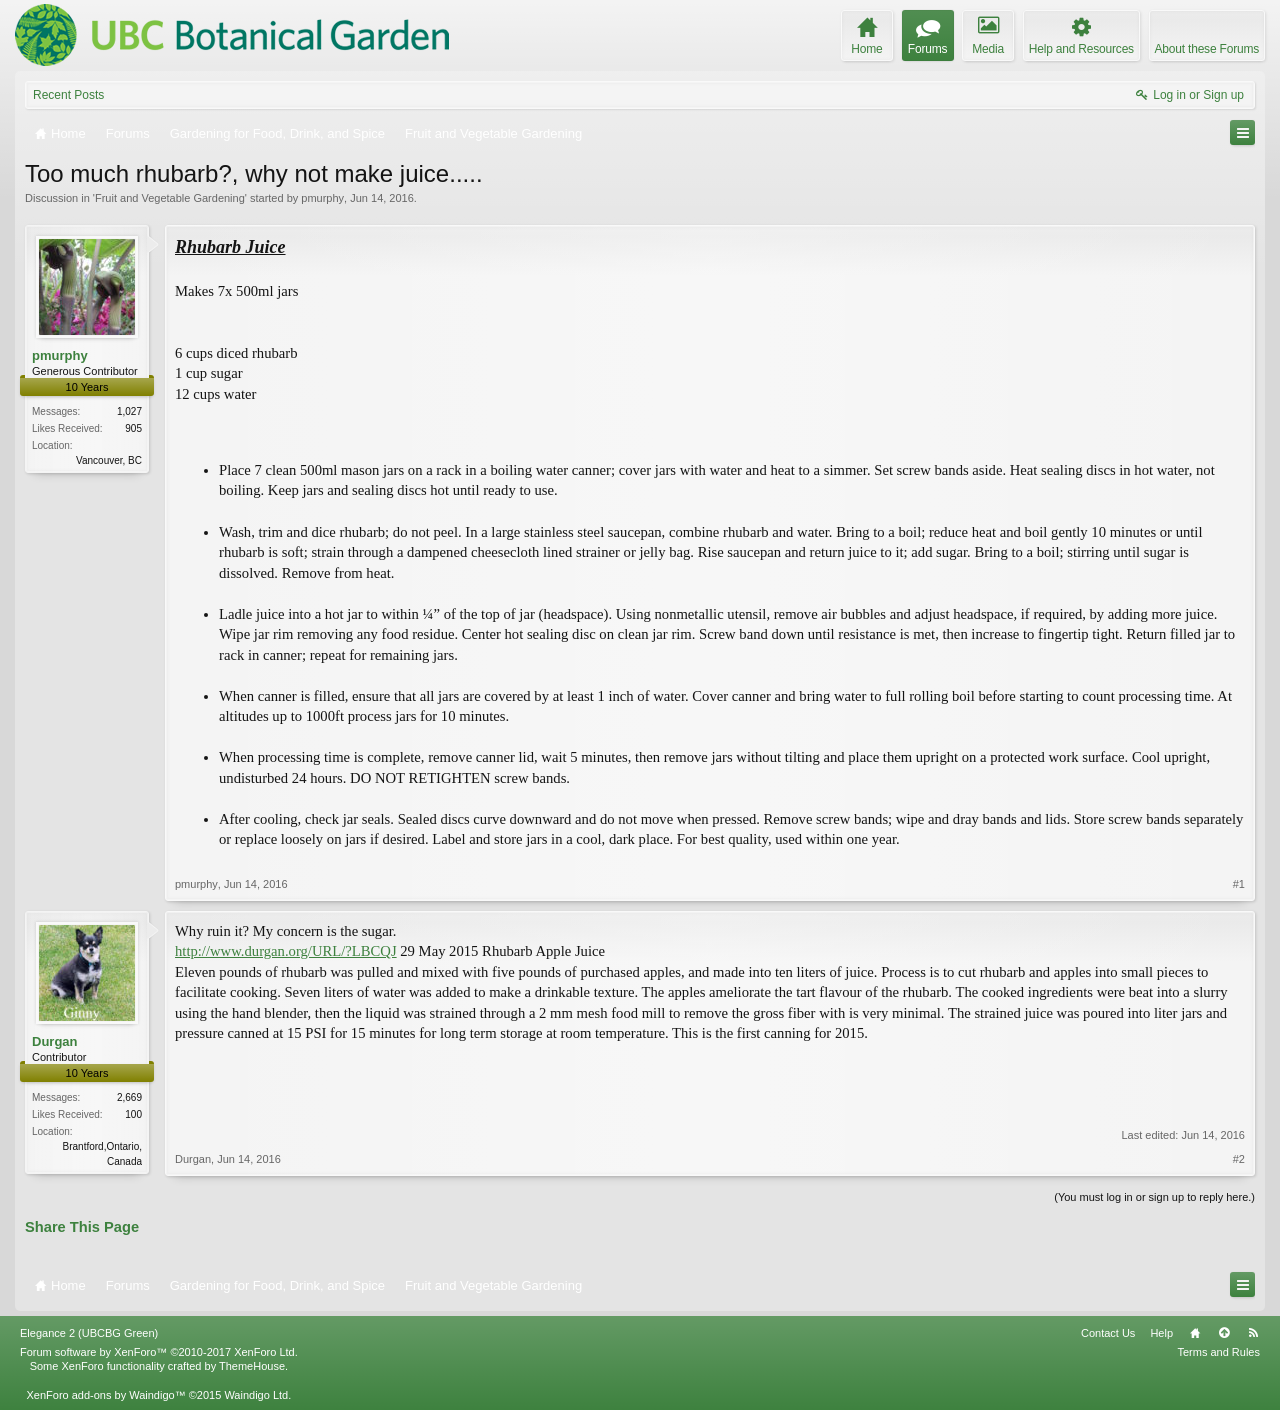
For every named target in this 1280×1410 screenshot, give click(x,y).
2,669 (129, 1097)
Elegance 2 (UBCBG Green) (89, 1333)
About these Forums (1207, 49)
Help (1161, 1333)
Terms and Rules (1218, 1352)
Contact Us (1108, 1333)
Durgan (55, 1041)
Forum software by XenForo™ (159, 1352)
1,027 (129, 411)
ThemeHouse (252, 1366)
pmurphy (322, 198)
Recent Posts (68, 95)
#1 (1239, 884)
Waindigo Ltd (256, 1395)
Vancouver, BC (109, 460)
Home (1195, 1333)
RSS (1253, 1333)
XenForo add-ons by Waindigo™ (105, 1395)
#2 (1239, 1159)
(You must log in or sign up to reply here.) (1154, 1197)
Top (1224, 1333)
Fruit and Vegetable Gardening (170, 198)
